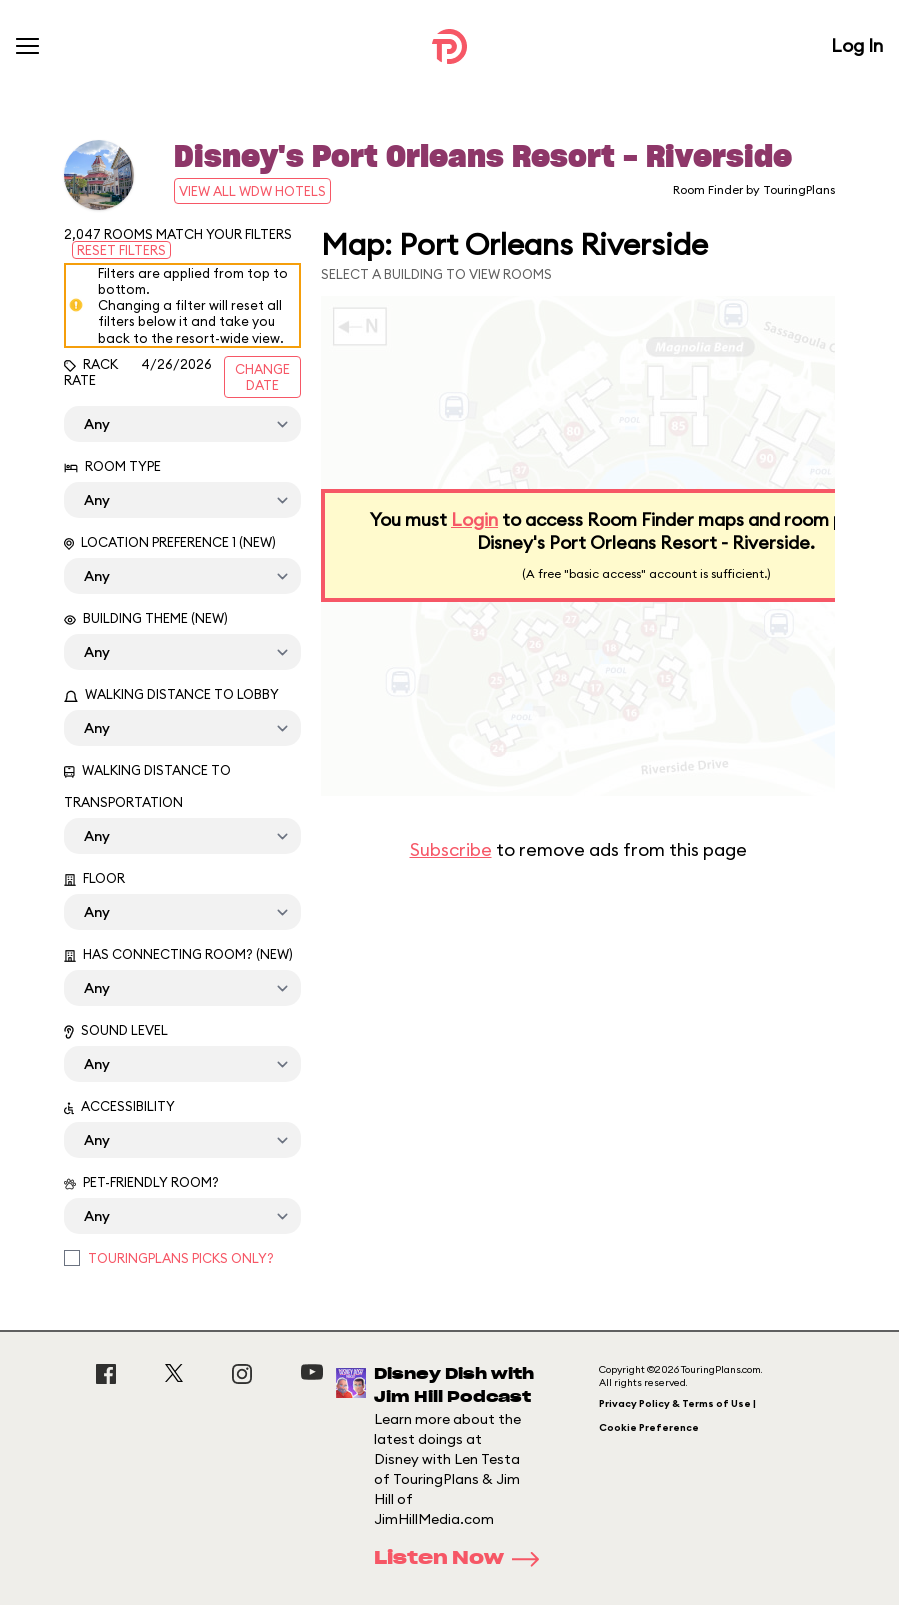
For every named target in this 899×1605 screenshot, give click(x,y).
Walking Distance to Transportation (147, 786)
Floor (94, 878)
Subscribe (451, 849)
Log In (857, 45)
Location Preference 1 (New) (170, 542)
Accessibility (119, 1106)
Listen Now (463, 1559)
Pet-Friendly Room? (141, 1182)
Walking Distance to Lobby (171, 694)
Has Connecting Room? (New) (178, 954)
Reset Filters (121, 250)
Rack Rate (91, 372)
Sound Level (116, 1030)
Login (474, 519)
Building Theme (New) (146, 618)
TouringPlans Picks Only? (181, 1258)
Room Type (112, 466)
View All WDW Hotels (252, 191)
